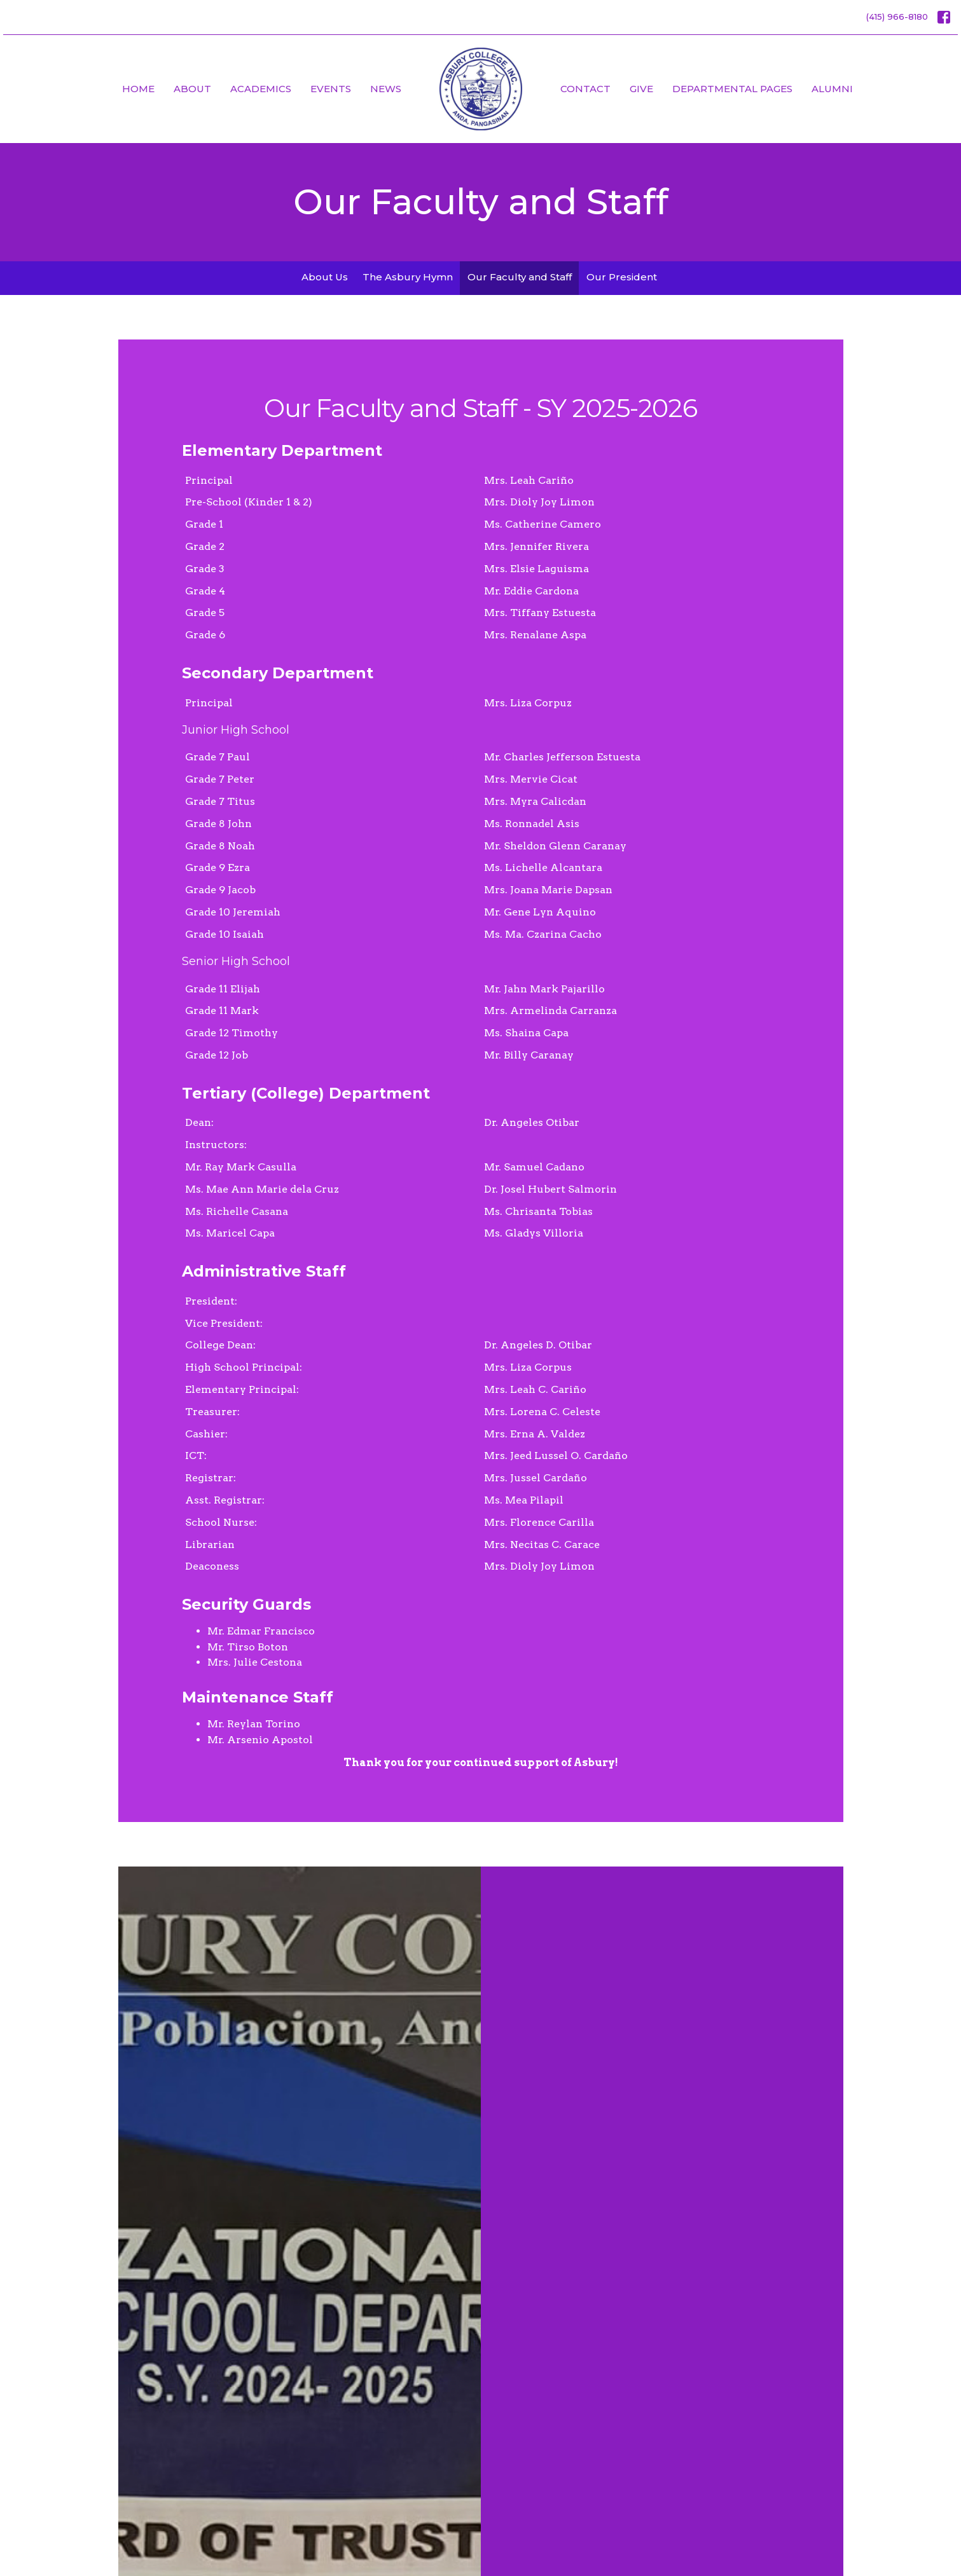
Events (330, 89)
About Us (324, 277)
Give (641, 89)
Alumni (832, 89)
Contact (585, 89)
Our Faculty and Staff (519, 277)
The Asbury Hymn (408, 277)
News (385, 89)
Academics (260, 89)
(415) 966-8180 (897, 16)
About (192, 89)
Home (138, 89)
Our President (621, 277)
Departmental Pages (732, 89)
